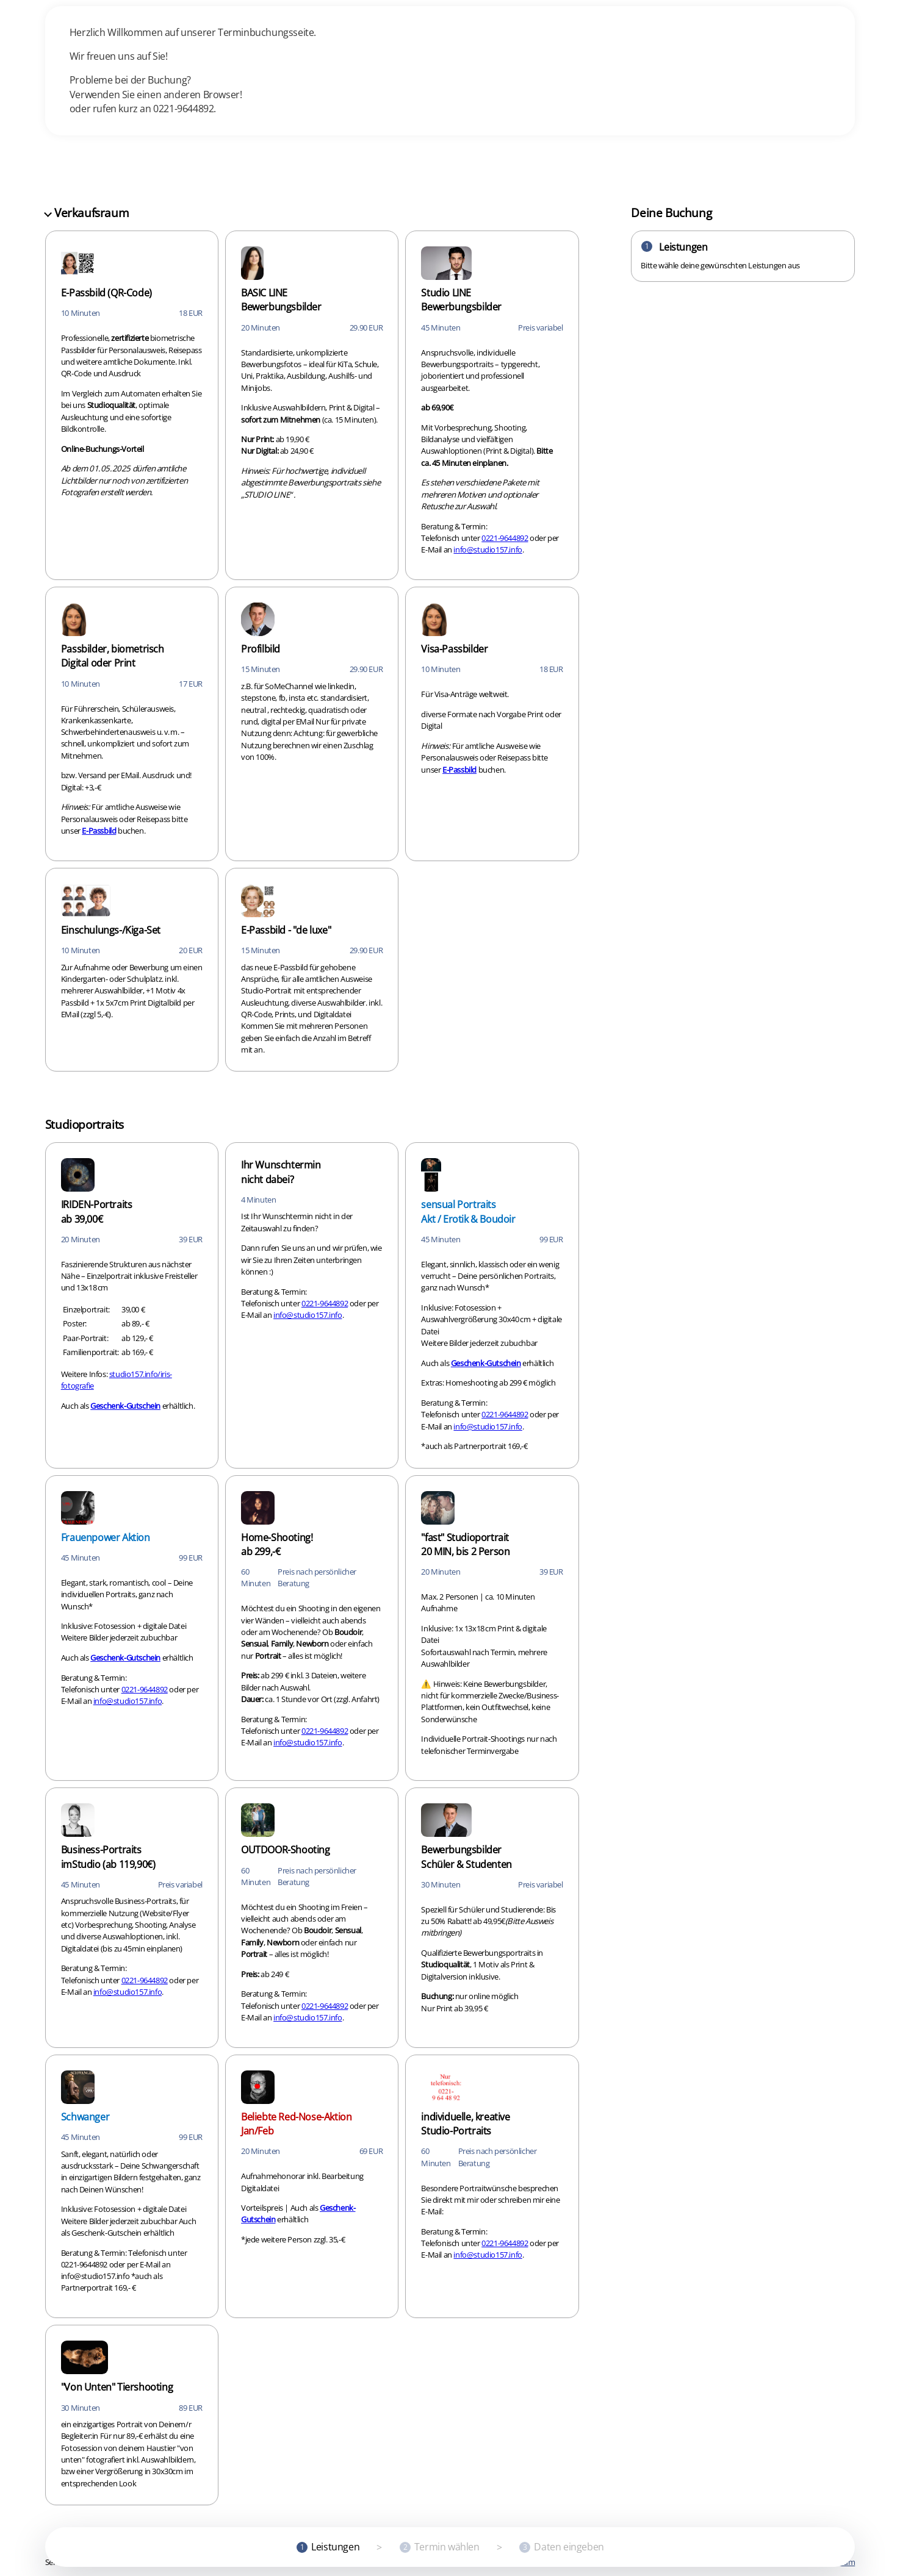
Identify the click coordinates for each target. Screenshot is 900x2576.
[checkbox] (131, 405)
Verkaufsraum (87, 212)
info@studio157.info (487, 549)
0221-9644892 (504, 537)
